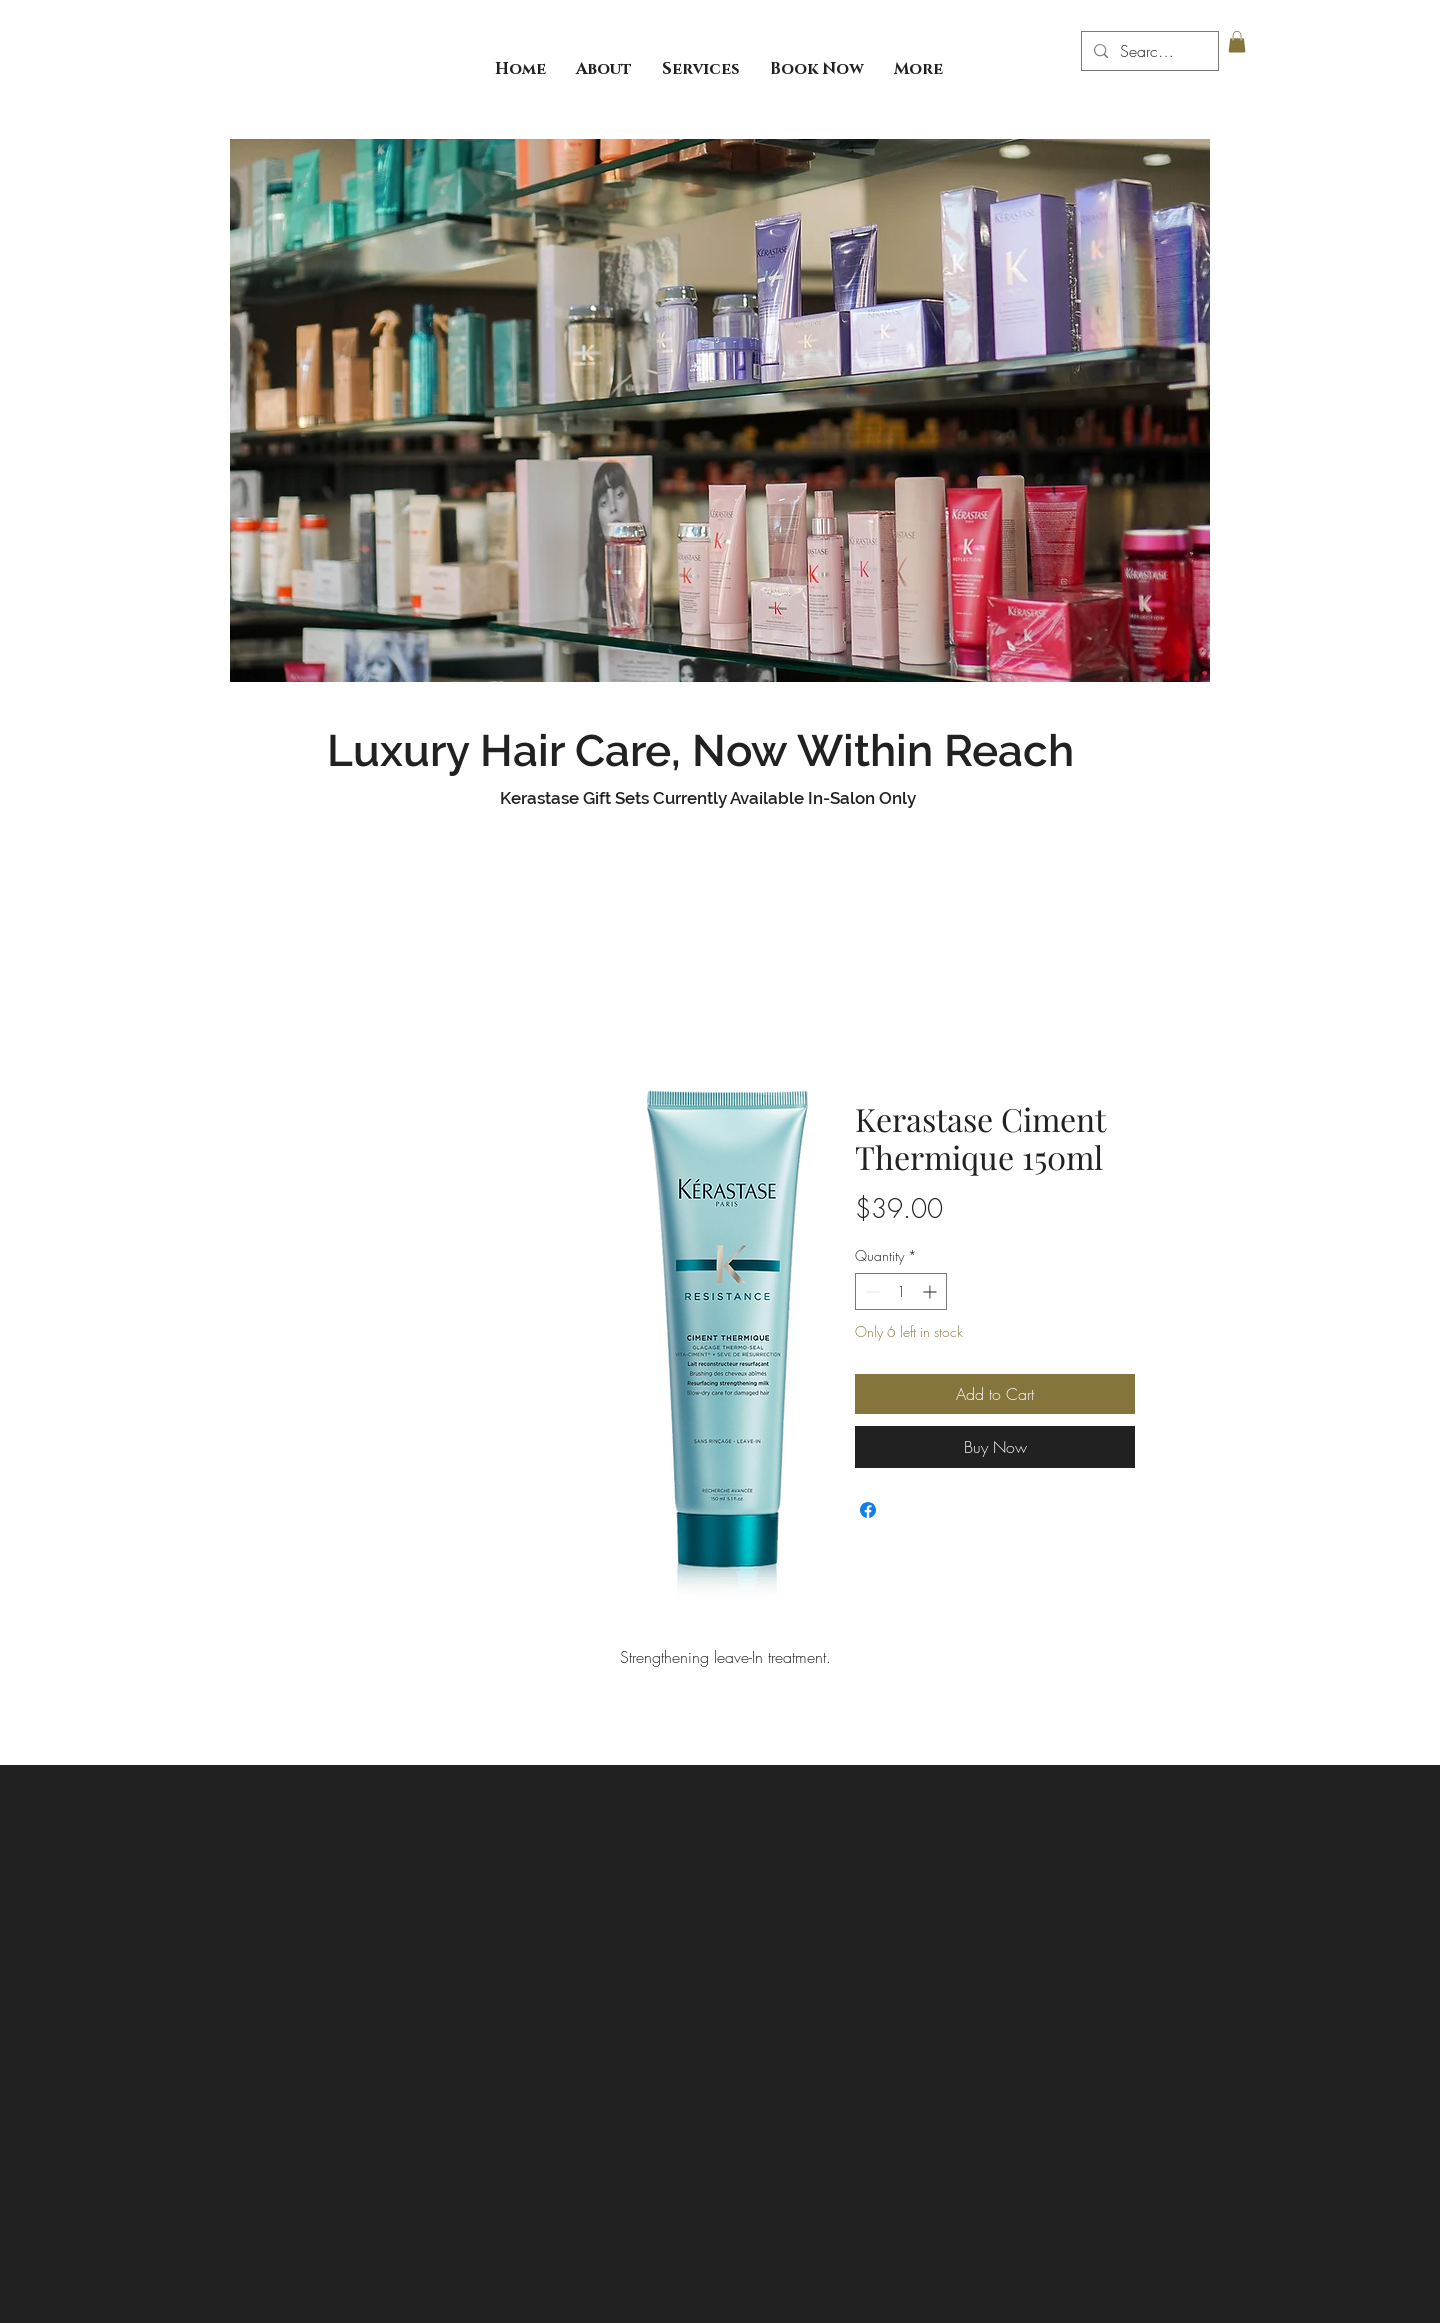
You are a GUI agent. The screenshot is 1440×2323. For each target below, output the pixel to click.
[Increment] (931, 1291)
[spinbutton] (901, 1291)
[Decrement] (870, 1291)
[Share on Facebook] (868, 1510)
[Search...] (1148, 51)
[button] (1237, 42)
